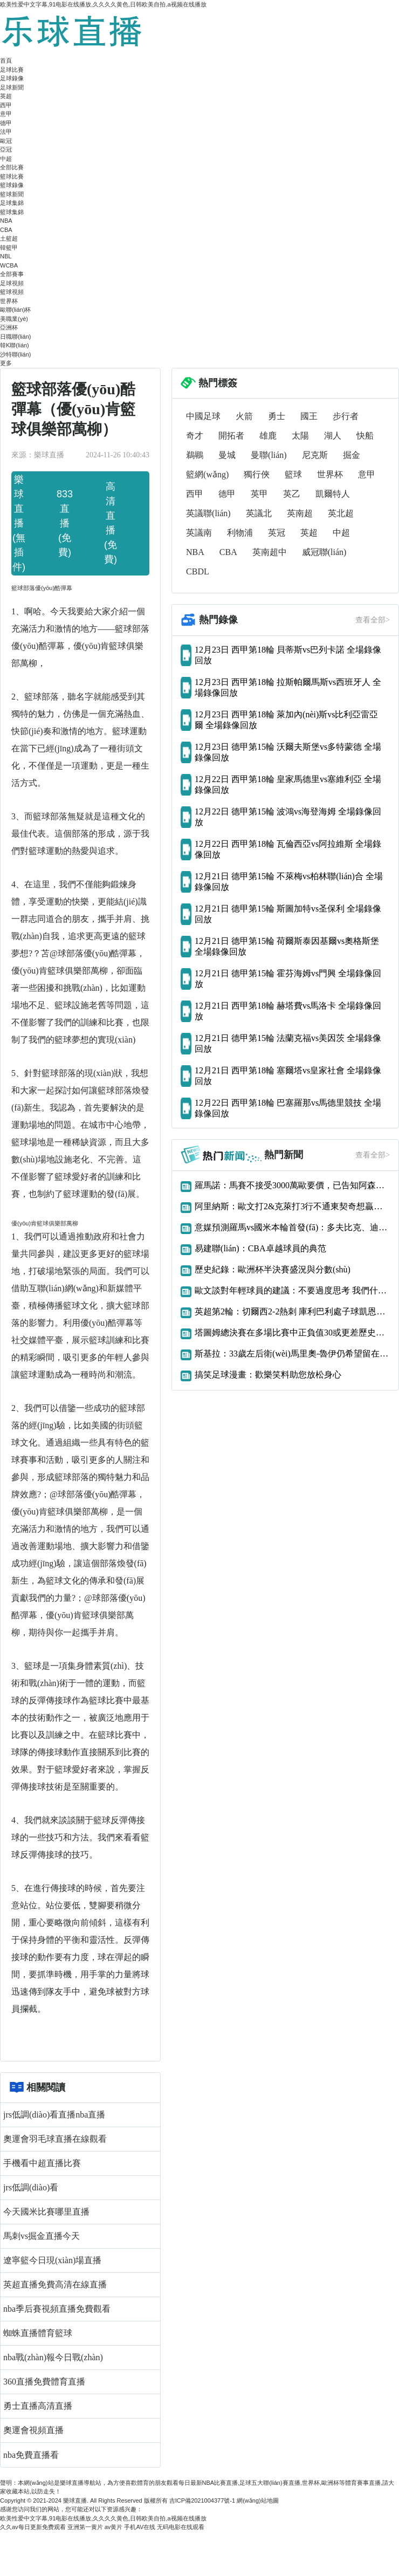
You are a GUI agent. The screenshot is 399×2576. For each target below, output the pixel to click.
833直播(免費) (65, 523)
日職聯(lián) (15, 336)
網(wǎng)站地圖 (258, 2500)
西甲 (6, 105)
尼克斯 (315, 455)
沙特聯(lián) (15, 354)
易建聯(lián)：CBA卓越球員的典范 (260, 1248)
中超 (6, 158)
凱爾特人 (332, 493)
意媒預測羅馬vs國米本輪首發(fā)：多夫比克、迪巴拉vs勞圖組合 (292, 1227)
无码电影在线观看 (180, 2527)
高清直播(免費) (110, 523)
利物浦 (240, 532)
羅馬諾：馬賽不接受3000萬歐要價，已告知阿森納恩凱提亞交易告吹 (292, 1185)
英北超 (341, 513)
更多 (6, 363)
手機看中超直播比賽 (42, 2163)
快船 (365, 435)
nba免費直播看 (31, 2454)
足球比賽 (12, 69)
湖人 (332, 435)
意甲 (6, 114)
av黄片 (114, 2527)
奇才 (194, 435)
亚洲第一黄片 (85, 2527)
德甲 (6, 123)
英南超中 (269, 552)
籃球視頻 (12, 292)
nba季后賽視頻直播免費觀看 (57, 2308)
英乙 (291, 493)
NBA (6, 220)
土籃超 (9, 238)
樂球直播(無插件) (18, 523)
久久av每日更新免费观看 (33, 2527)
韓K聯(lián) (14, 345)
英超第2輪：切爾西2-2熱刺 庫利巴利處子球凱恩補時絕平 (292, 1311)
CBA (6, 230)
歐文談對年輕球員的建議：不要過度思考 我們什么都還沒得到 (292, 1290)
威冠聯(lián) (324, 552)
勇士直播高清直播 (37, 2405)
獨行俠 (257, 474)
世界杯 (9, 301)
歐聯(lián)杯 (15, 309)
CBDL (197, 571)
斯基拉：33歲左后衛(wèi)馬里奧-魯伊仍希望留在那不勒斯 (292, 1353)
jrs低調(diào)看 (30, 2187)
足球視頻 (12, 283)
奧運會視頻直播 (33, 2430)
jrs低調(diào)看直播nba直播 (54, 2114)
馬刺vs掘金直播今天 (41, 2236)
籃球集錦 (12, 212)
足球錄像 (12, 78)
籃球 (293, 474)
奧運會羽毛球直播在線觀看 (55, 2138)
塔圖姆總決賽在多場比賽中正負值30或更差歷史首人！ (292, 1332)
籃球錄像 (12, 185)
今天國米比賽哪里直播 (46, 2211)
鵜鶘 (194, 455)
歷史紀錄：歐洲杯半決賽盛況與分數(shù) (272, 1269)
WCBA (9, 265)
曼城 (227, 455)
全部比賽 (12, 167)
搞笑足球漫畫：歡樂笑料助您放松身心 (268, 1374)
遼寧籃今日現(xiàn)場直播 (52, 2260)
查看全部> (372, 620)
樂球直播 (75, 2500)
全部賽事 (12, 274)
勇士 (276, 416)
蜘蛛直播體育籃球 (37, 2333)
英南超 (300, 513)
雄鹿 (268, 435)
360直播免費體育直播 (44, 2381)
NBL (5, 256)
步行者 (346, 416)
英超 (6, 96)
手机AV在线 (139, 2527)
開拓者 (231, 435)
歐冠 (6, 141)
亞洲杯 (9, 327)
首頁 (6, 60)
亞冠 (6, 149)
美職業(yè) (14, 319)
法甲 (6, 131)
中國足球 (203, 416)
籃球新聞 (12, 194)
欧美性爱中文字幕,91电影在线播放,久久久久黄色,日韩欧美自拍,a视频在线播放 (103, 4)
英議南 (199, 532)
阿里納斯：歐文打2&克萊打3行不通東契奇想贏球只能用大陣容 (292, 1206)
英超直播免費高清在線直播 (55, 2284)
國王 (309, 416)
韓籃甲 (9, 247)
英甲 (259, 493)
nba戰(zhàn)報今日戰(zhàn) (53, 2357)
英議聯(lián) (208, 513)
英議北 (259, 513)
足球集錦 (12, 203)
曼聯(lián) (269, 455)
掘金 (351, 455)
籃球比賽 (12, 176)
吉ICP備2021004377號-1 (202, 2500)
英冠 (276, 532)
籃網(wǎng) (207, 474)
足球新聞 (12, 87)
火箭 (244, 416)
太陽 (300, 435)
